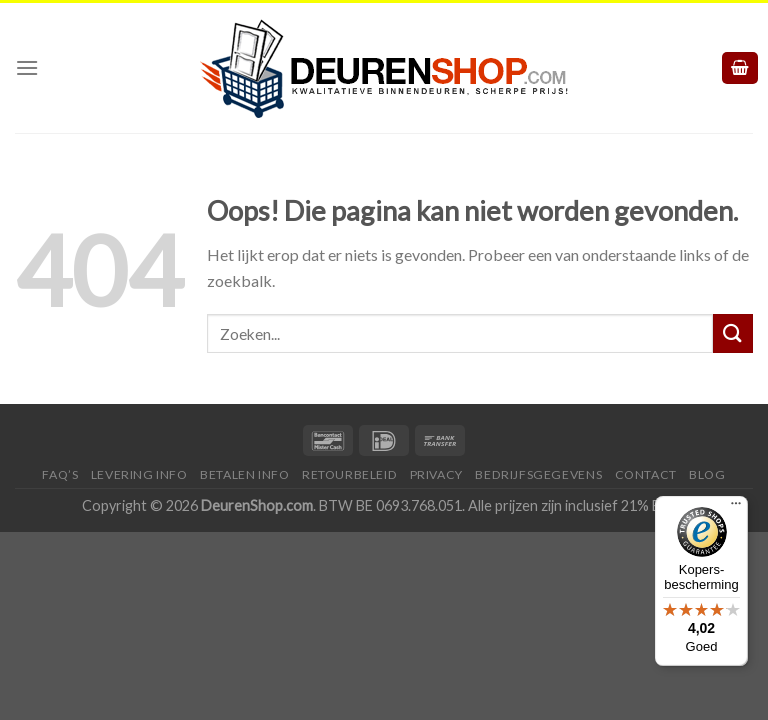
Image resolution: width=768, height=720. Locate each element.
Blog (707, 472)
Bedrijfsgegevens (538, 472)
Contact (646, 472)
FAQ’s (60, 472)
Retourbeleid (349, 472)
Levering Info (139, 472)
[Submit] (733, 330)
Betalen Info (244, 472)
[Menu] (27, 65)
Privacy (436, 472)
